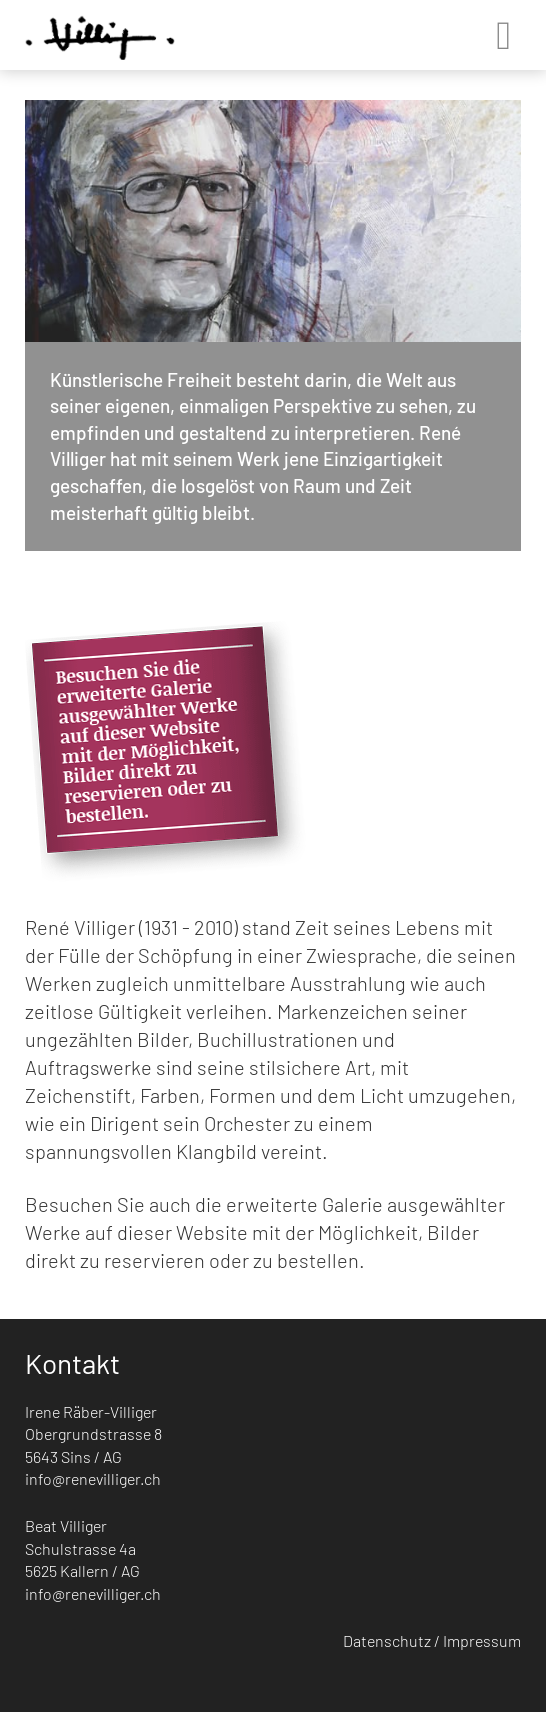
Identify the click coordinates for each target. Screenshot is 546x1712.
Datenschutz (387, 1640)
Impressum (482, 1640)
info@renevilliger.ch (93, 1478)
